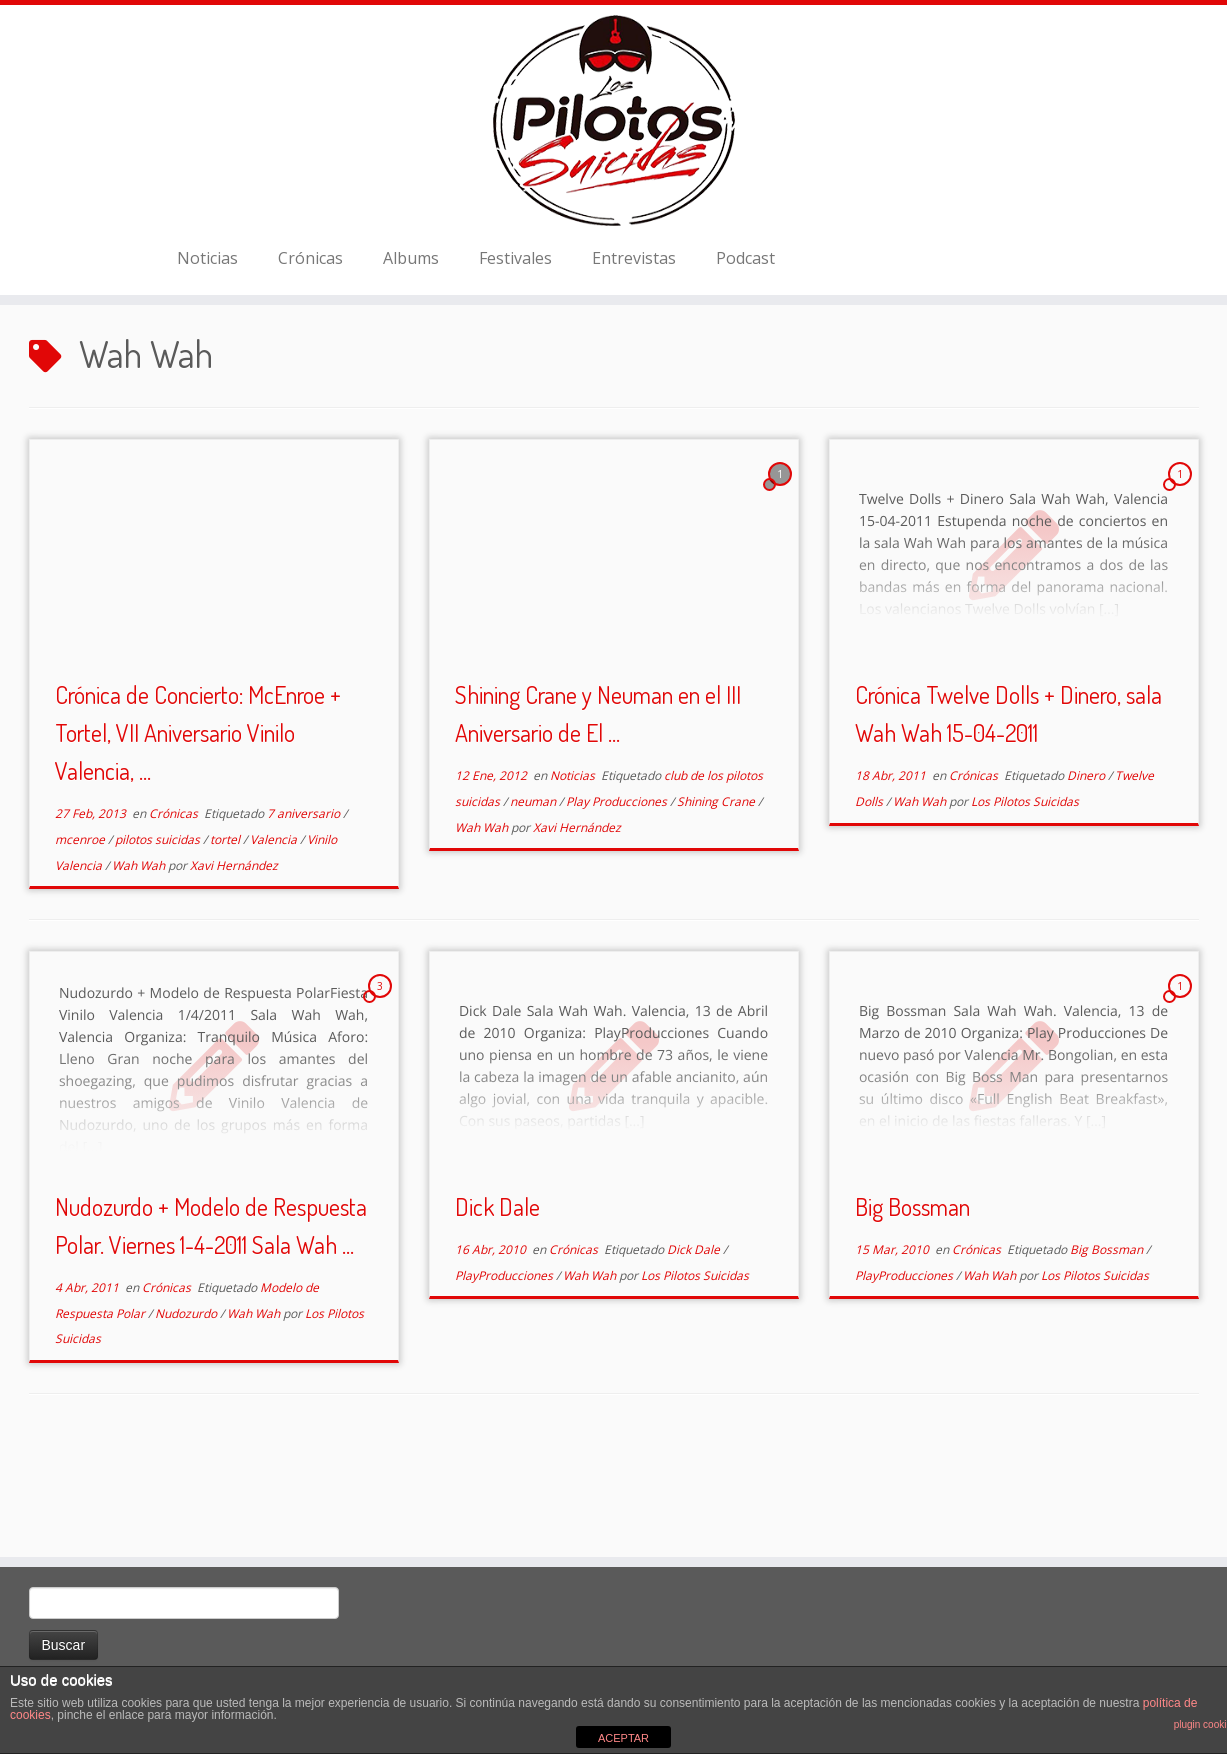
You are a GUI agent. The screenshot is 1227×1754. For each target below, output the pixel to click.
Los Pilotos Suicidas (1025, 887)
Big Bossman (912, 1292)
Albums (411, 297)
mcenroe (81, 925)
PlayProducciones (505, 1361)
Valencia (275, 925)
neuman (534, 887)
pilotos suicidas (159, 925)
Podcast (745, 297)
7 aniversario (305, 900)
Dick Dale (497, 1292)
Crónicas (310, 297)
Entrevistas (634, 297)
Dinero (1087, 862)
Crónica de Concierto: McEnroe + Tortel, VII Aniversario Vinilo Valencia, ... (198, 819)
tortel (226, 925)
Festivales (515, 297)
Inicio (49, 381)
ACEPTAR (623, 1738)
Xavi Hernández (234, 951)
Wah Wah (140, 951)
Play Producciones (618, 887)
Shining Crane (717, 887)
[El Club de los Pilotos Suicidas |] (613, 140)
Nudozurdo (187, 1399)
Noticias (207, 297)
